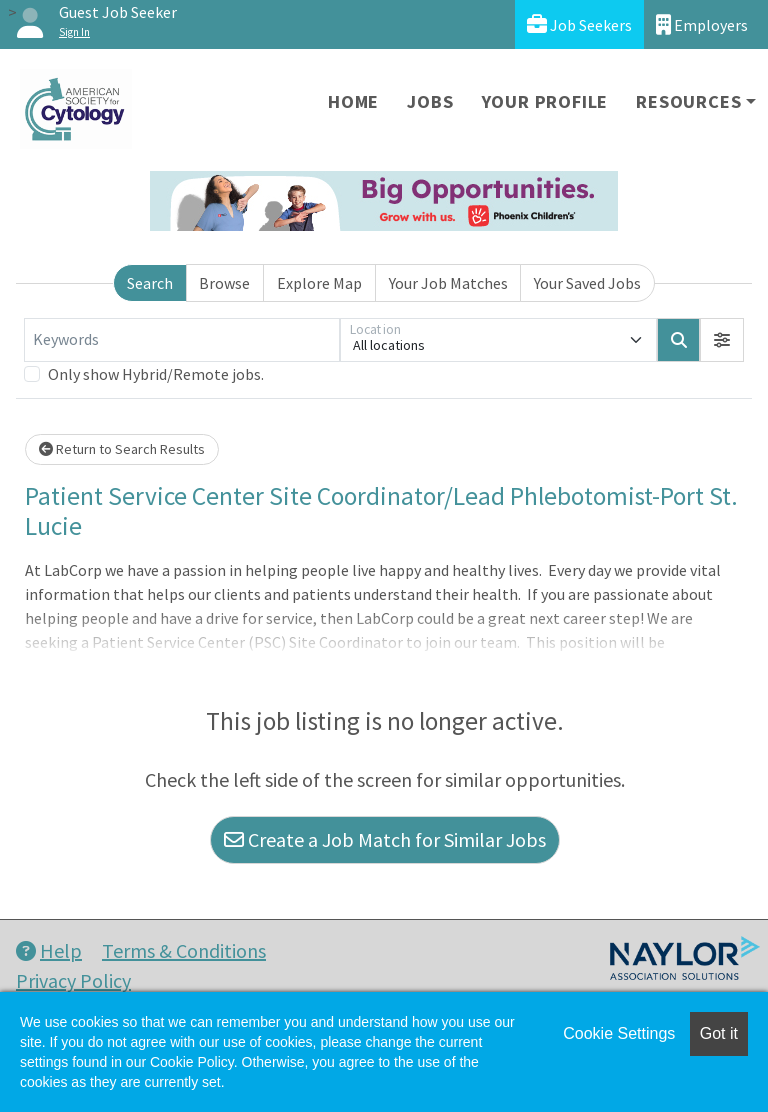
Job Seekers (579, 24)
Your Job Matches (448, 283)
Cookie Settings (619, 1033)
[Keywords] (182, 340)
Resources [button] (688, 101)
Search (150, 283)
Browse (224, 283)
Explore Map (319, 283)
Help (49, 950)
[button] (722, 340)
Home (353, 101)
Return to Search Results (122, 449)
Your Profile (545, 101)
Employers (702, 24)
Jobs (430, 101)
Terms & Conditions (184, 950)
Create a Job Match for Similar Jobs (385, 839)
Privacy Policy (73, 980)
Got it (719, 1033)
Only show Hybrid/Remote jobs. (156, 374)
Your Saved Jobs (587, 283)
